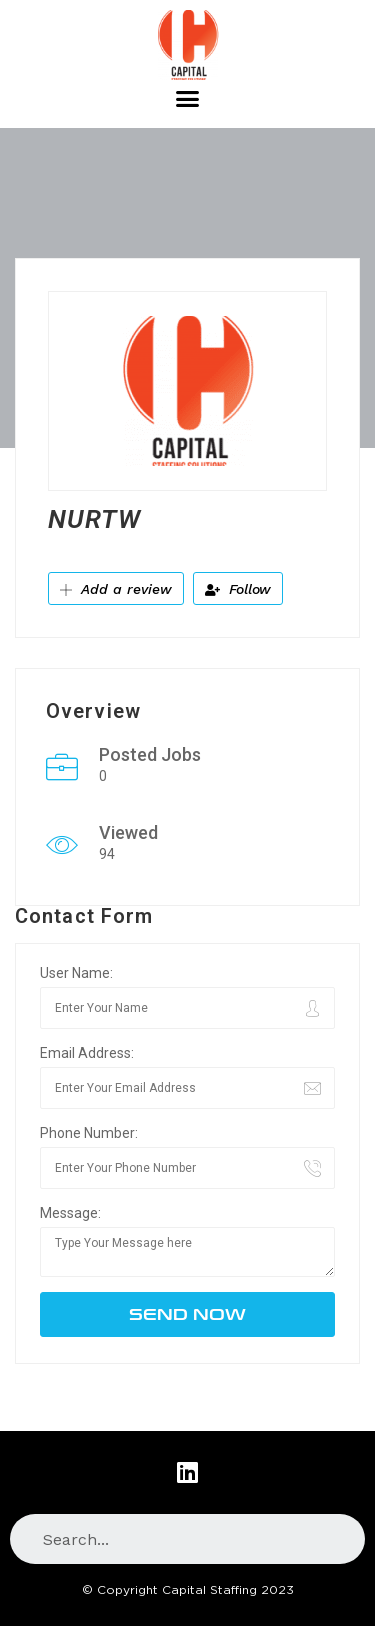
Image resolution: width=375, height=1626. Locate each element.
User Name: (76, 973)
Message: (70, 1213)
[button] (188, 99)
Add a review (116, 589)
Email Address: (87, 1053)
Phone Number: (89, 1133)
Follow (238, 589)
